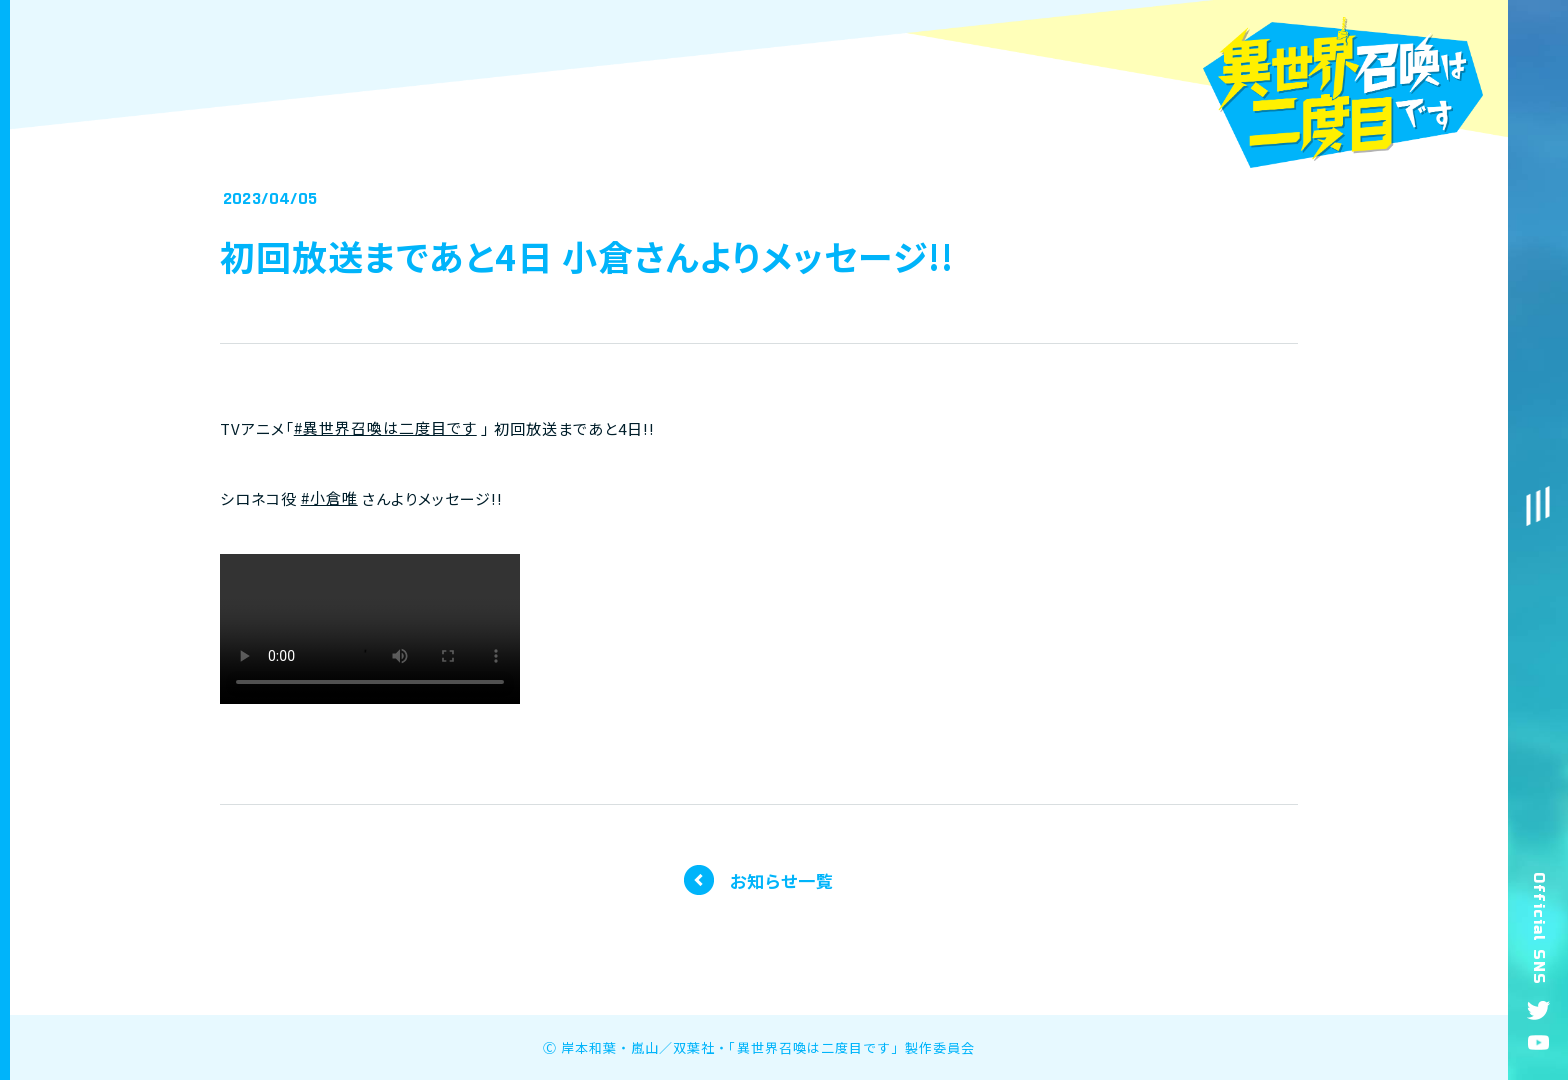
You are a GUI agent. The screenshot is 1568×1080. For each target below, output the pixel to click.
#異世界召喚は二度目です (385, 427)
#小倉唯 (329, 497)
